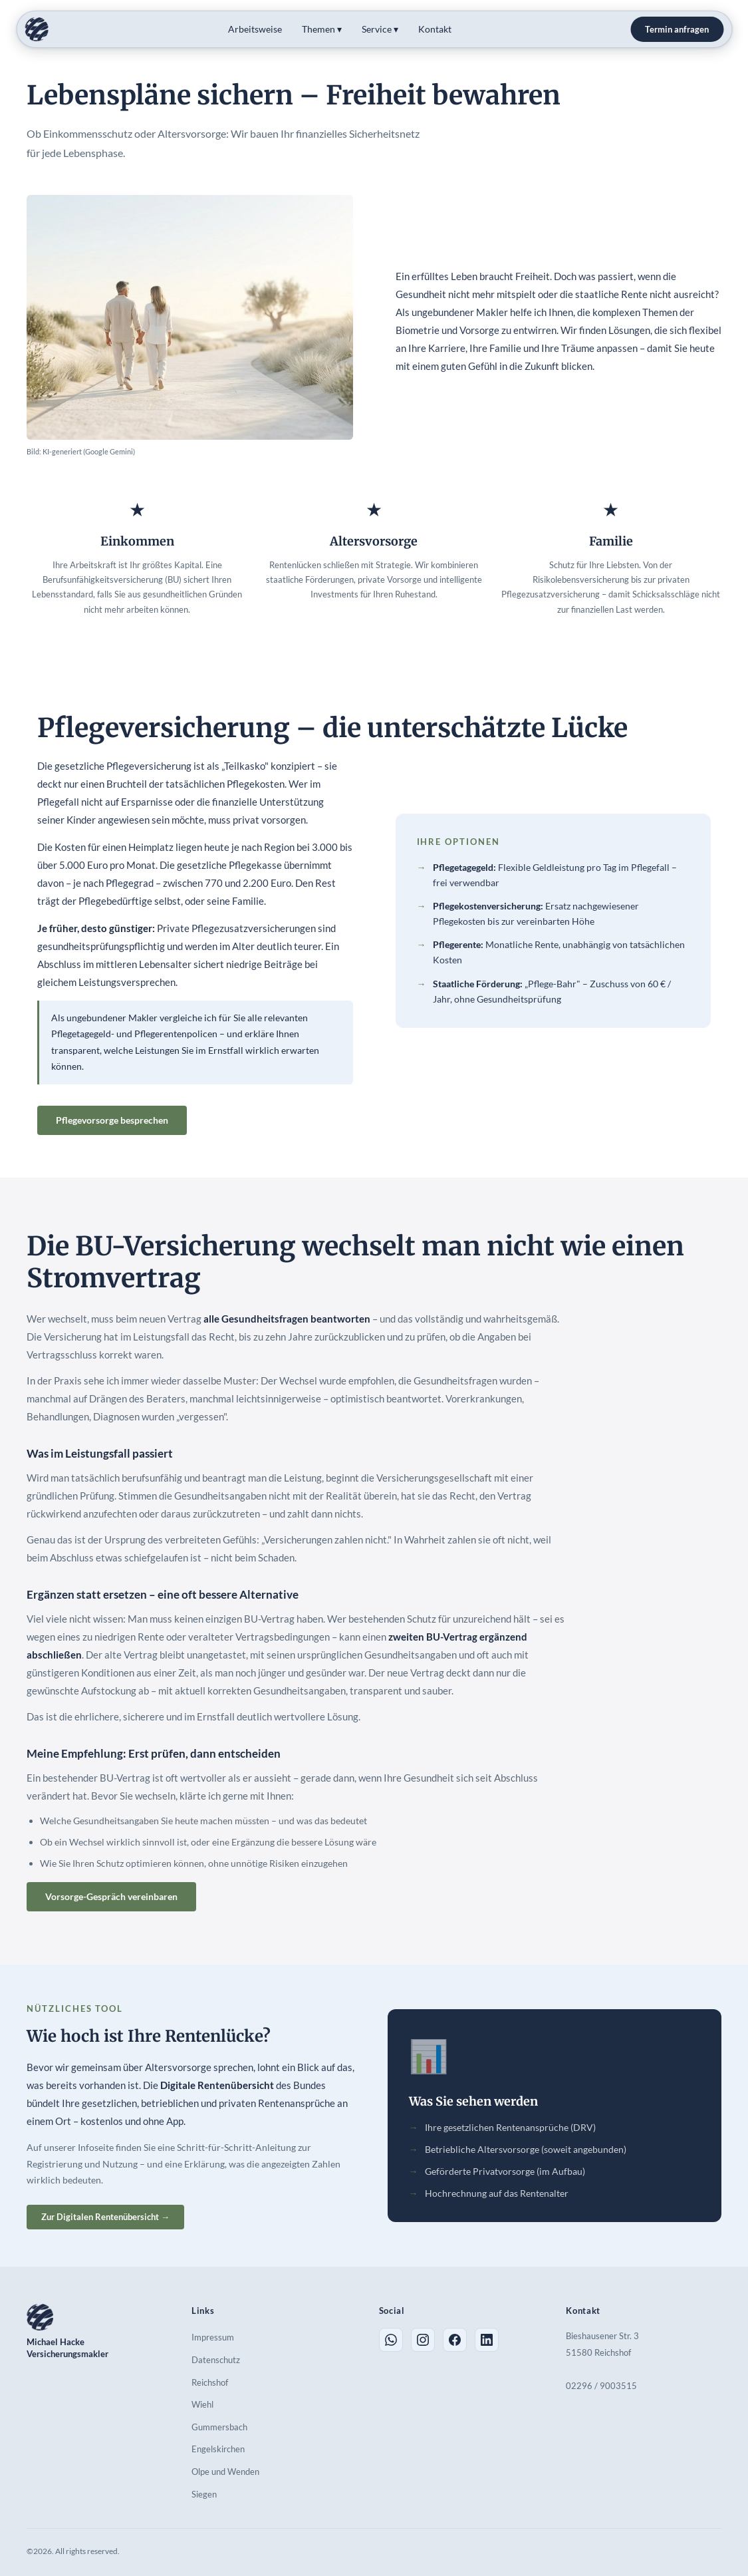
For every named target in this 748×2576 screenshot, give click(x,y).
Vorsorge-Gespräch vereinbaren (111, 1896)
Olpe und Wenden (225, 2471)
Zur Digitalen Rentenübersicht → (105, 2216)
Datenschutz (215, 2359)
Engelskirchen (218, 2449)
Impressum (212, 2337)
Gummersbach (219, 2427)
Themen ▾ (322, 29)
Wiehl (202, 2404)
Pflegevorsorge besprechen (112, 1120)
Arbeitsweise (255, 29)
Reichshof (209, 2382)
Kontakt (434, 29)
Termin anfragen (677, 29)
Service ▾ (380, 29)
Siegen (204, 2494)
